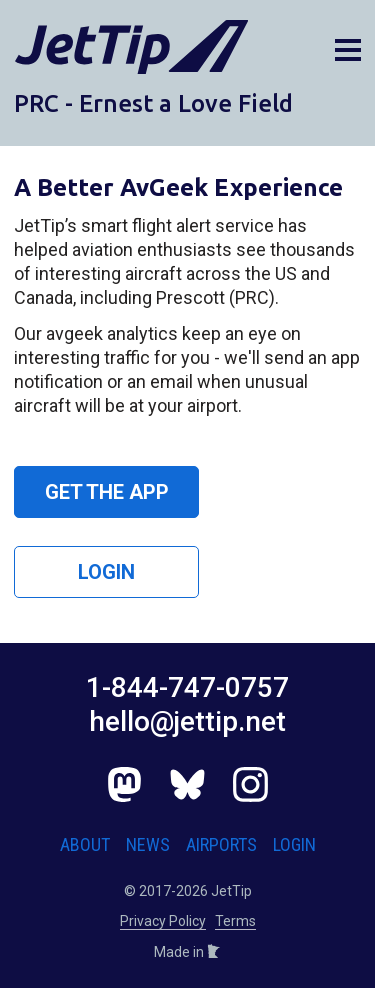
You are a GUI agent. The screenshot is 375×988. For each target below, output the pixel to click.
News (148, 844)
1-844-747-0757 (187, 687)
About (85, 844)
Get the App (107, 492)
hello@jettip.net (187, 721)
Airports (221, 844)
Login (106, 572)
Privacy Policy (163, 921)
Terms (235, 921)
